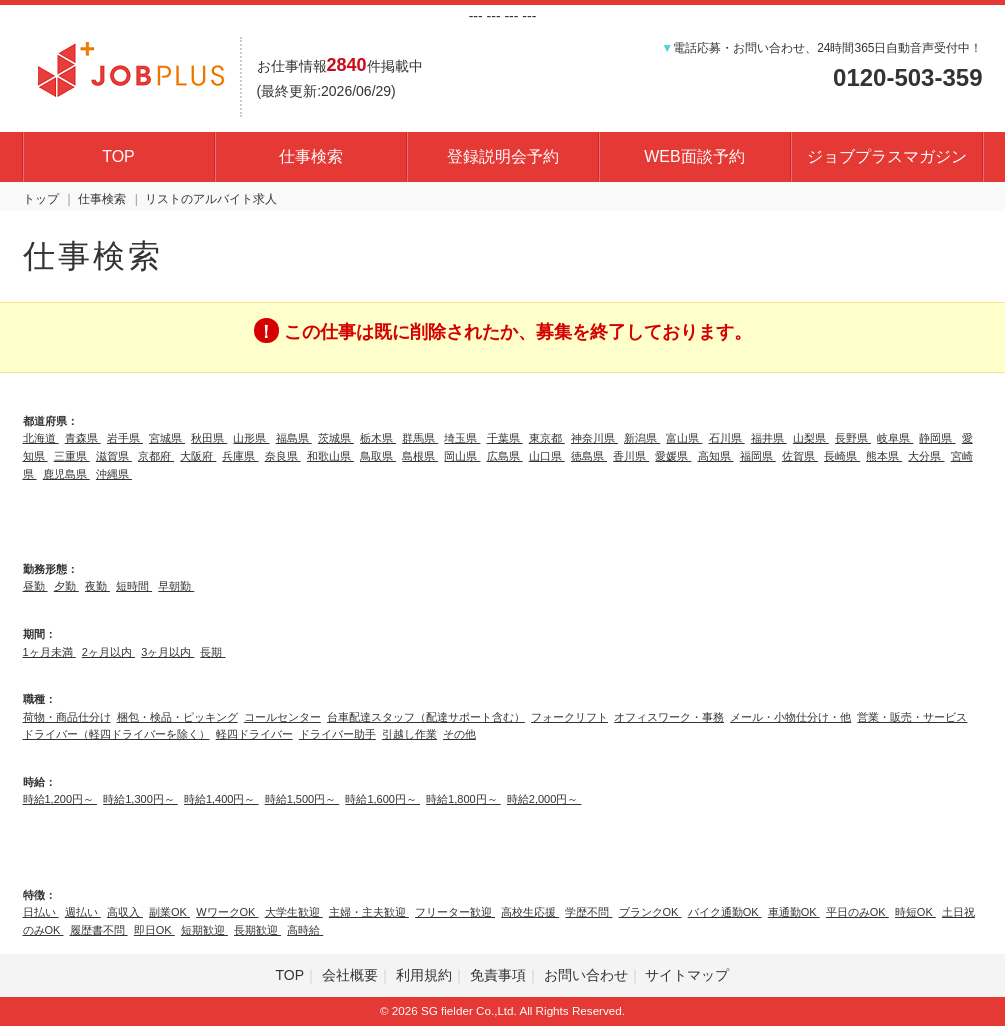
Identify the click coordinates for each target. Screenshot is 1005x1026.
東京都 (547, 438)
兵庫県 (240, 456)
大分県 (926, 456)
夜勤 (97, 586)
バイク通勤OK (725, 912)
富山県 (684, 438)
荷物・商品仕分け (67, 717)
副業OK (169, 912)
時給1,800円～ (463, 799)
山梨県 (811, 438)
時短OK (915, 912)
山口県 (547, 456)
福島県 (294, 438)
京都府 (156, 456)
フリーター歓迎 (455, 912)
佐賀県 (800, 456)
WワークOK (227, 912)
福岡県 (758, 456)
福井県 (769, 438)
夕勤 (66, 586)
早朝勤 (176, 586)
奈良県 (283, 456)
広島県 (505, 456)
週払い (83, 912)
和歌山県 (330, 456)
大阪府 (198, 456)
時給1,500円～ (302, 799)
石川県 (727, 438)
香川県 (631, 456)
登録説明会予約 (503, 156)
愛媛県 (673, 456)
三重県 (72, 456)
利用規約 (424, 975)
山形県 (251, 438)
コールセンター (282, 717)
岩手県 (125, 438)
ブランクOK (650, 912)
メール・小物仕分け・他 (790, 717)
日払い (41, 912)
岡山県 (462, 456)
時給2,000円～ (544, 799)
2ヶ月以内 (108, 652)
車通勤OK (794, 912)
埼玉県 (462, 438)
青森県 (83, 438)
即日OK (154, 930)
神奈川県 (594, 438)
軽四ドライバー (254, 734)
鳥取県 (378, 456)
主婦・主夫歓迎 (369, 912)
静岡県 (937, 438)
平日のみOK (857, 912)
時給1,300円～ (140, 799)
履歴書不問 (99, 930)
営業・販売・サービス (912, 717)
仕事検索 (311, 156)
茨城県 (336, 438)
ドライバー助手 (337, 734)
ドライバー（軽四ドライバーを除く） (116, 734)
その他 (459, 734)
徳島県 (589, 456)
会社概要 (350, 975)
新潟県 (642, 438)
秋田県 (209, 438)
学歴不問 (588, 912)
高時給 (305, 930)
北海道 (41, 438)
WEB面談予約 (694, 156)
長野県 (853, 438)
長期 (212, 652)
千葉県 (505, 438)
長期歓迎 (257, 930)
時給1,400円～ (221, 799)
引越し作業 (409, 734)
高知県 (716, 456)
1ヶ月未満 (49, 652)
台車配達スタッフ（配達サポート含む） (426, 717)
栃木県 (378, 438)
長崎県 (842, 456)
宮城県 (167, 438)
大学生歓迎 (294, 912)
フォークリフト (569, 717)
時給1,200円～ (60, 799)
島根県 (420, 456)
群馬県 (420, 438)
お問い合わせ (586, 975)
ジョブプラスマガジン (887, 156)
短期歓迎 (204, 930)
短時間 (134, 586)
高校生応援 (530, 912)
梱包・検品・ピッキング (177, 717)
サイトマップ (687, 975)
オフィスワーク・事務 (669, 717)
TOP (118, 156)
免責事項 (498, 975)
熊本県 (884, 456)
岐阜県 (895, 438)
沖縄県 (114, 474)
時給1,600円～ (382, 799)
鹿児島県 (66, 474)
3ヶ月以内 (167, 652)
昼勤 (35, 586)
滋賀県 (114, 456)
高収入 (125, 912)
